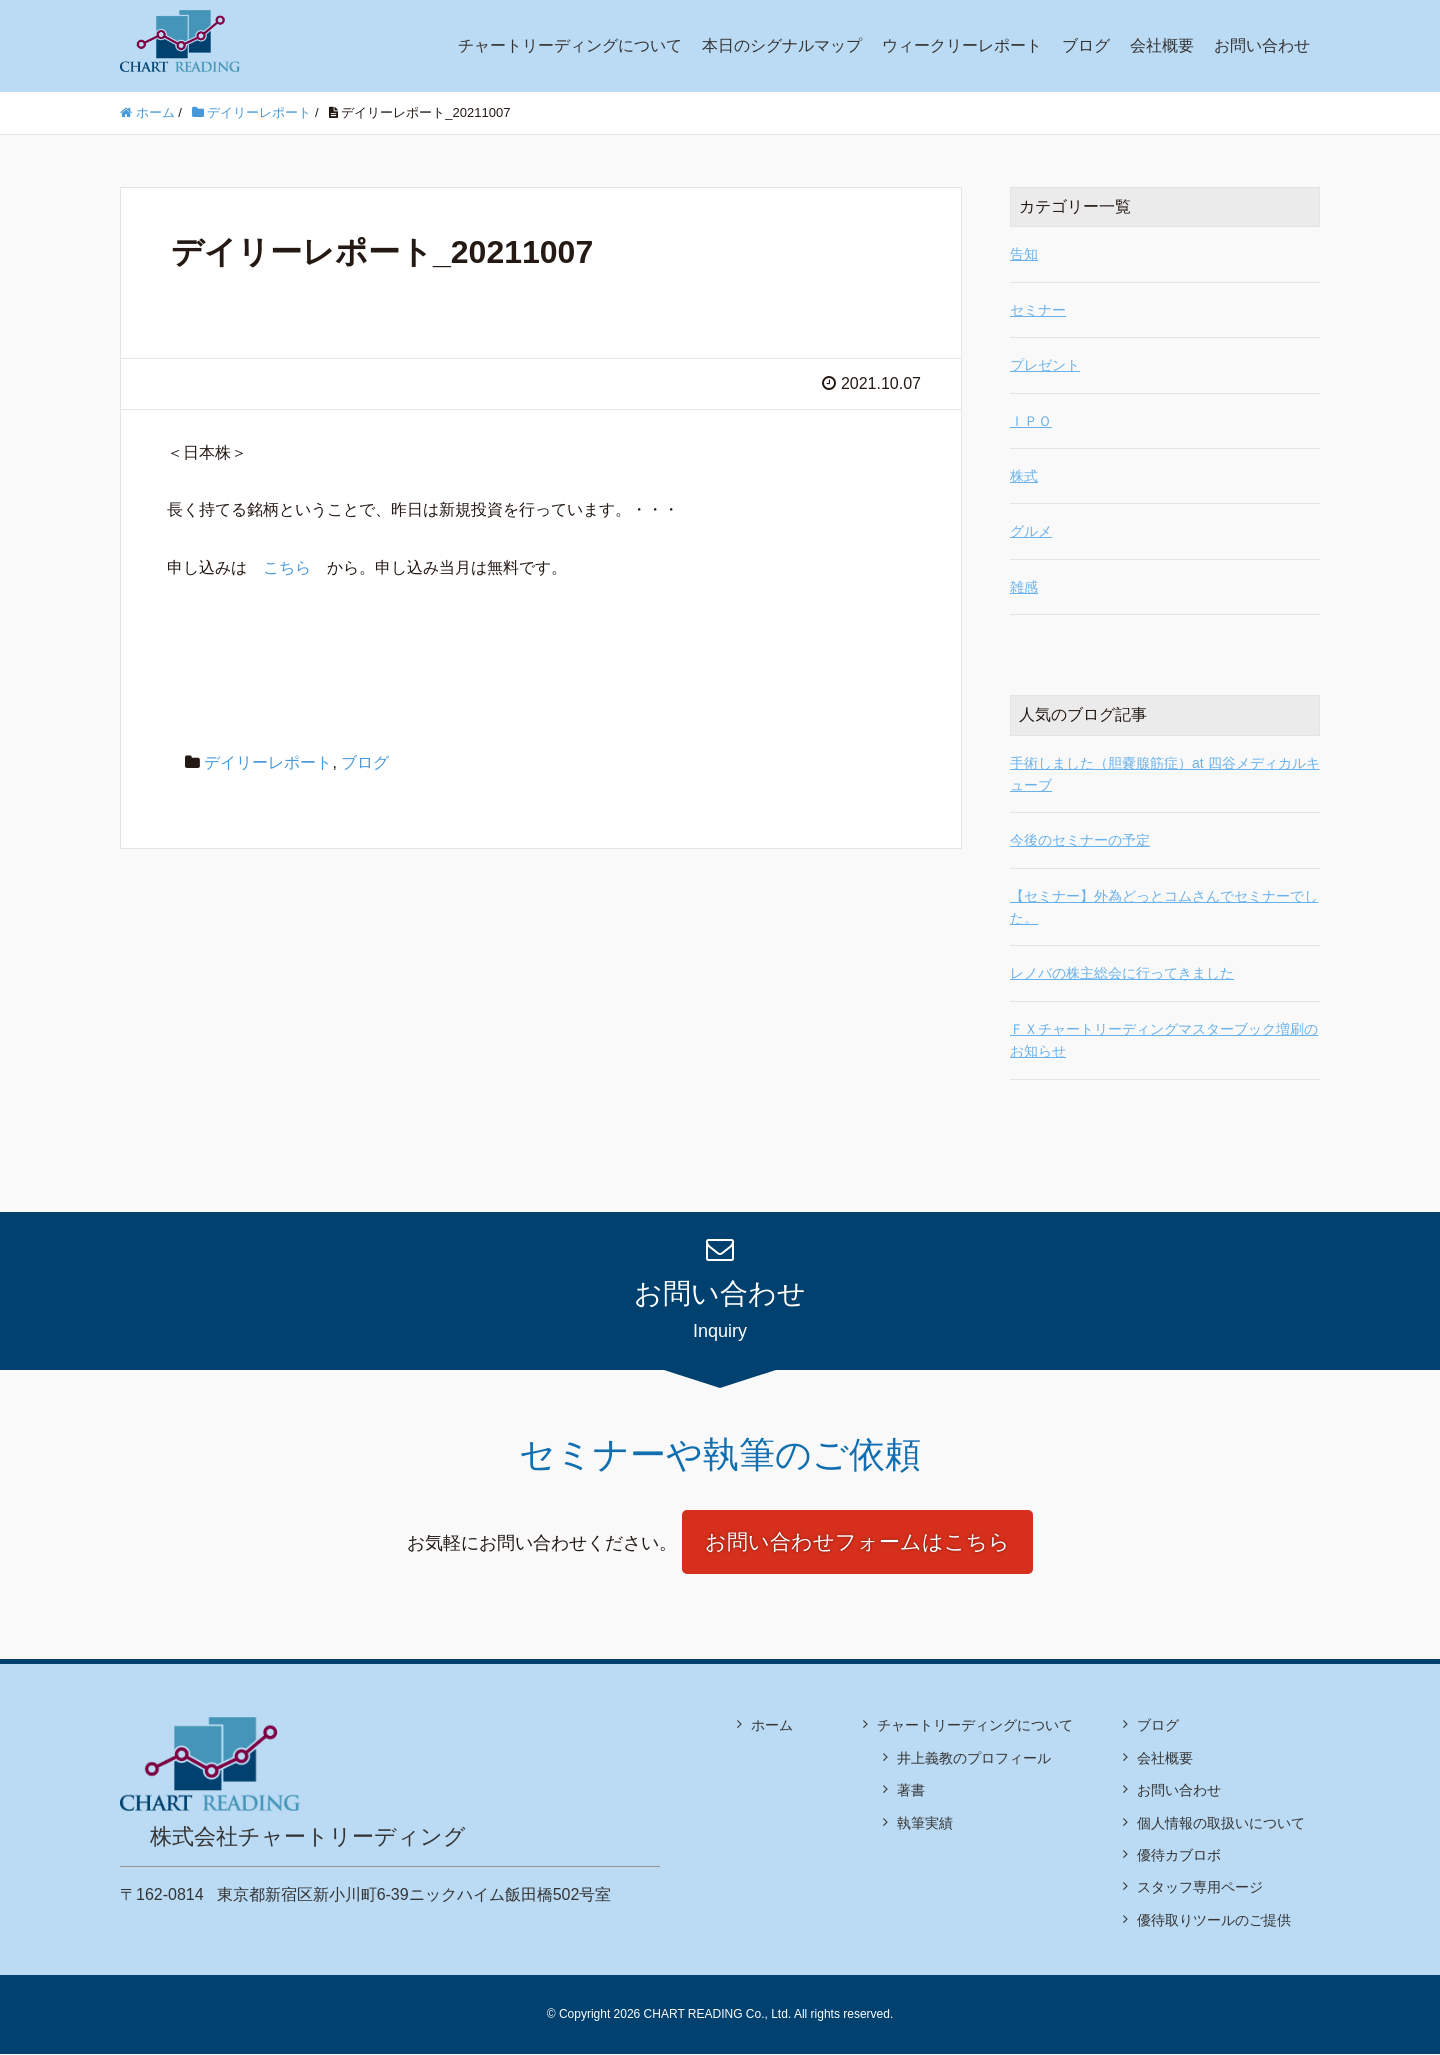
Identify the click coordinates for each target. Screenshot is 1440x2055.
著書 (911, 1792)
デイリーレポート (268, 762)
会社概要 (1162, 45)
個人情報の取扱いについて (1221, 1824)
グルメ (1031, 531)
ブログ (1086, 45)
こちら (287, 567)
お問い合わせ (1262, 45)
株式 (1024, 476)
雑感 (1024, 587)
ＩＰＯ (1031, 421)
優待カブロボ (1179, 1856)
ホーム (772, 1727)
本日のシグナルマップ (782, 45)
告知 (1024, 254)
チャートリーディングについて (570, 45)
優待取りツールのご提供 (1214, 1921)
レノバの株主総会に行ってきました (1122, 973)
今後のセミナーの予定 (1080, 840)
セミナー (1038, 310)
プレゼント (1045, 365)
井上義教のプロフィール (974, 1759)
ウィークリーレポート (962, 45)
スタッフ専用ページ (1200, 1889)
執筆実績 (925, 1824)
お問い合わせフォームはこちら (857, 1542)
